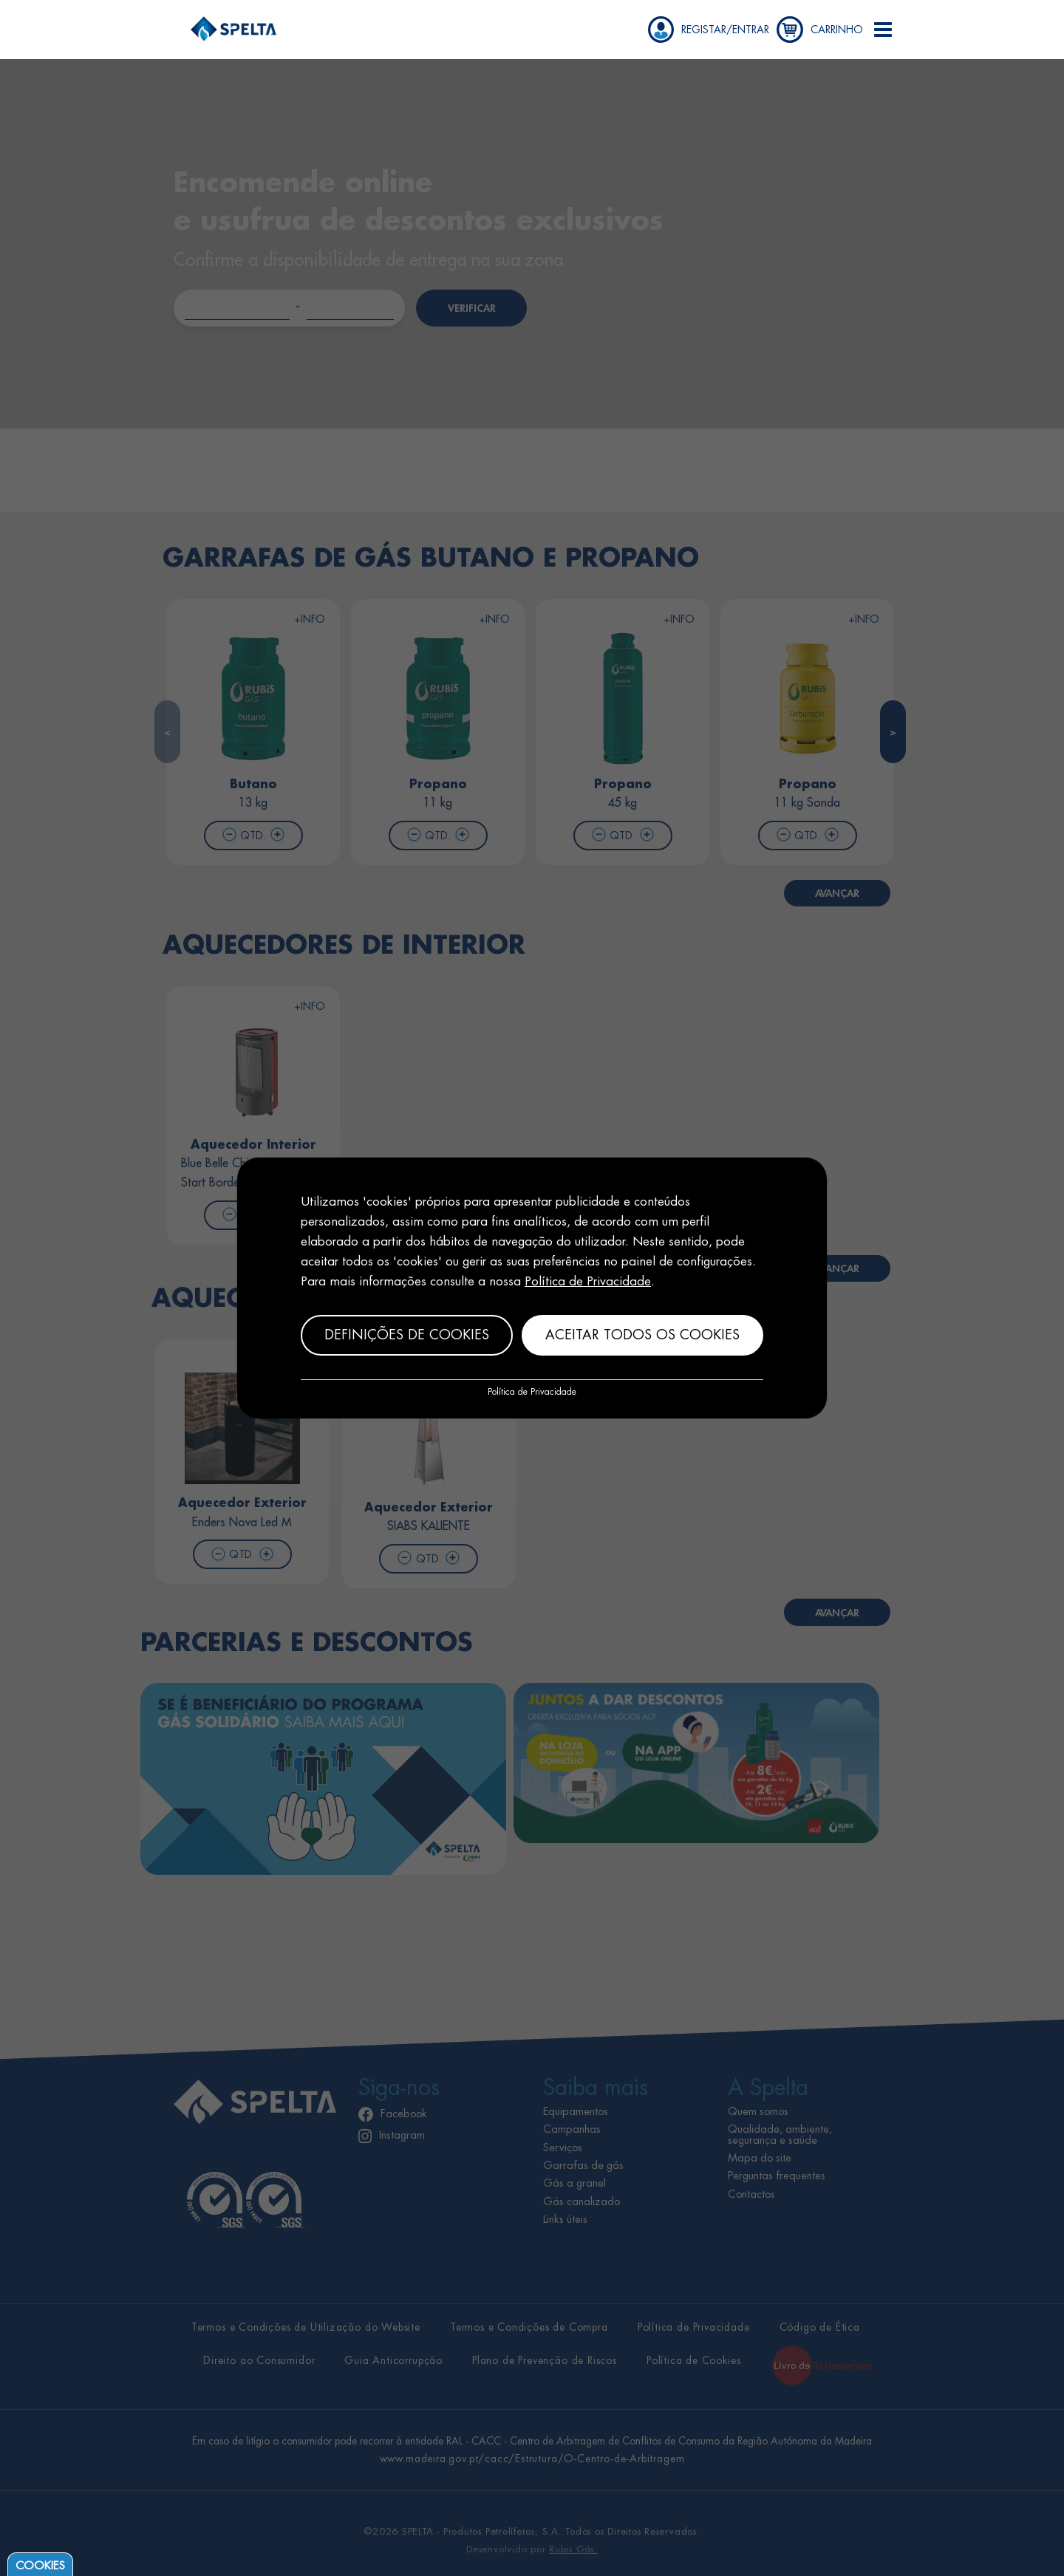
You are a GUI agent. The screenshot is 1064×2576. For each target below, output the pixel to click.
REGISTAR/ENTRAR (725, 29)
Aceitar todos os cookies (642, 1335)
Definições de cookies (406, 1335)
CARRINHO (837, 29)
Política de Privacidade (588, 1281)
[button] (883, 29)
